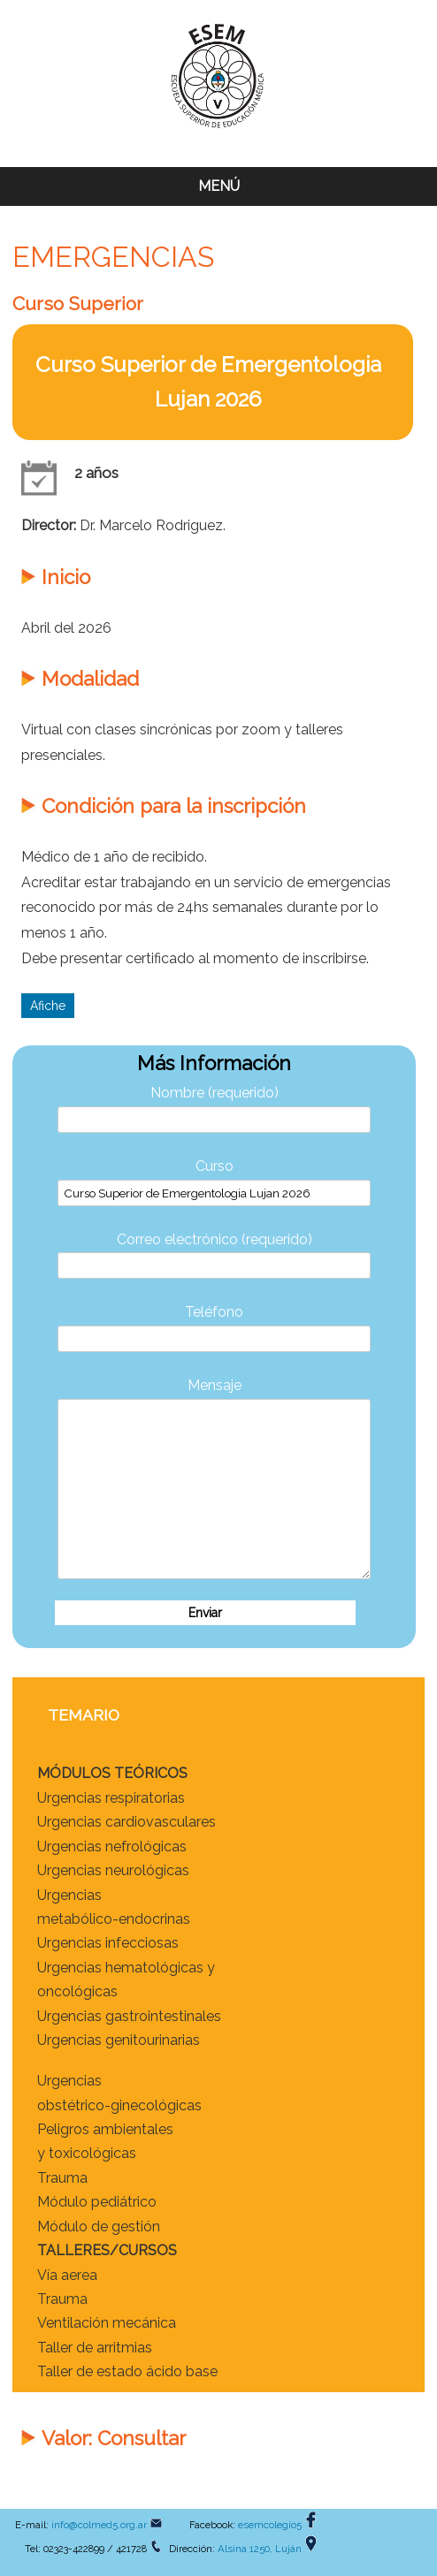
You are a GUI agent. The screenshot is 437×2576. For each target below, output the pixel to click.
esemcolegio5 (270, 2525)
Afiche (47, 1006)
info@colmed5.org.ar (99, 2525)
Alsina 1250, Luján (260, 2548)
